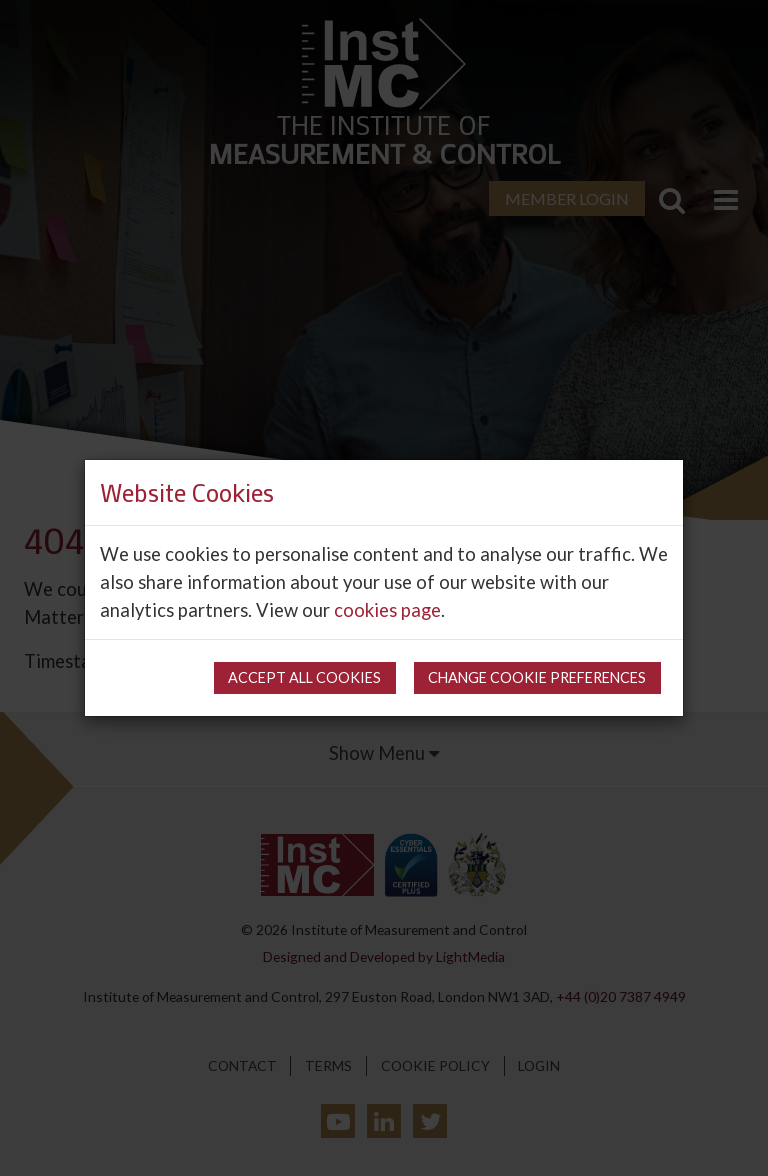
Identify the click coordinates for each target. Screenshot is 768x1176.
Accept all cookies (304, 677)
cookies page (387, 610)
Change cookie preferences (537, 677)
